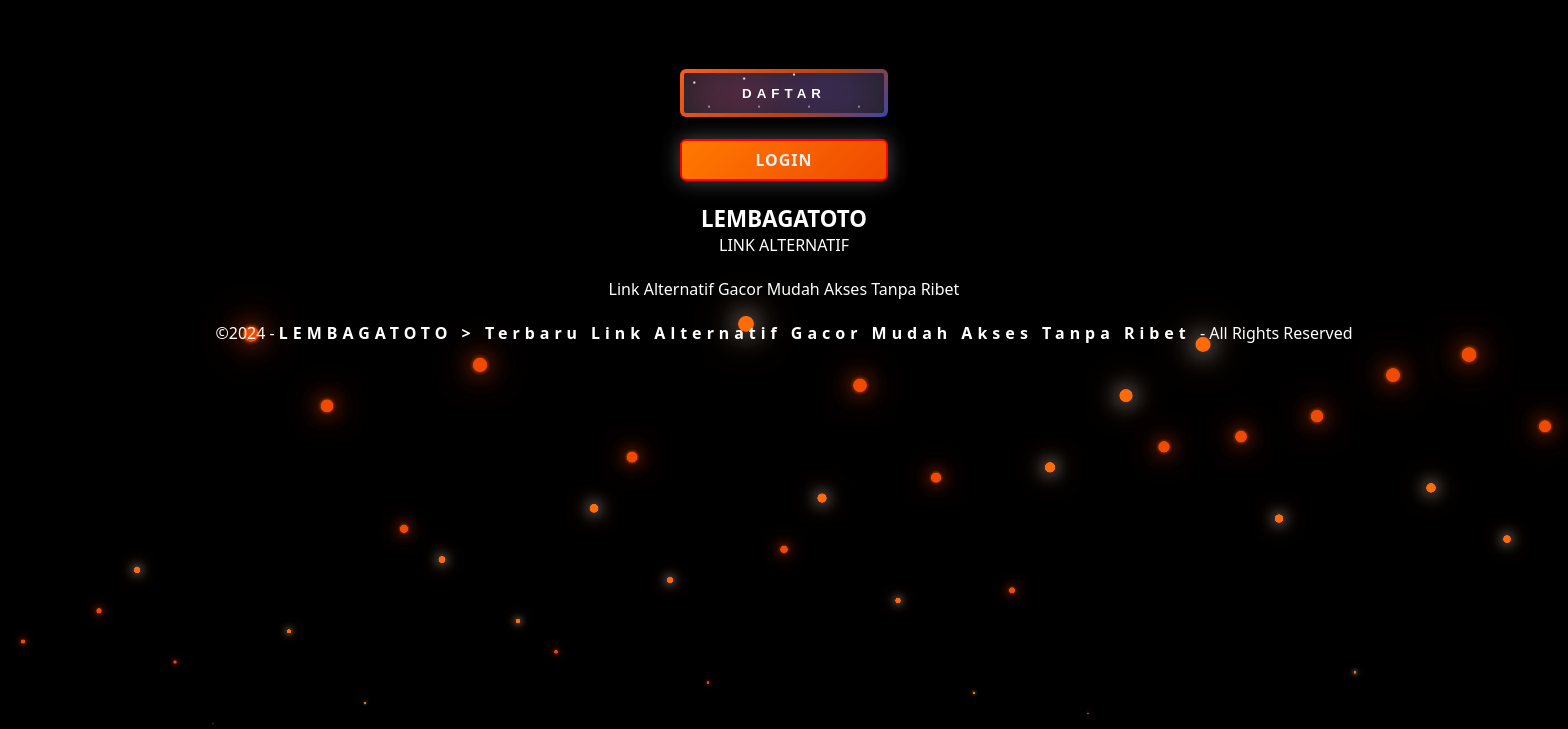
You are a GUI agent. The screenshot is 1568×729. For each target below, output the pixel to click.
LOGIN (783, 160)
